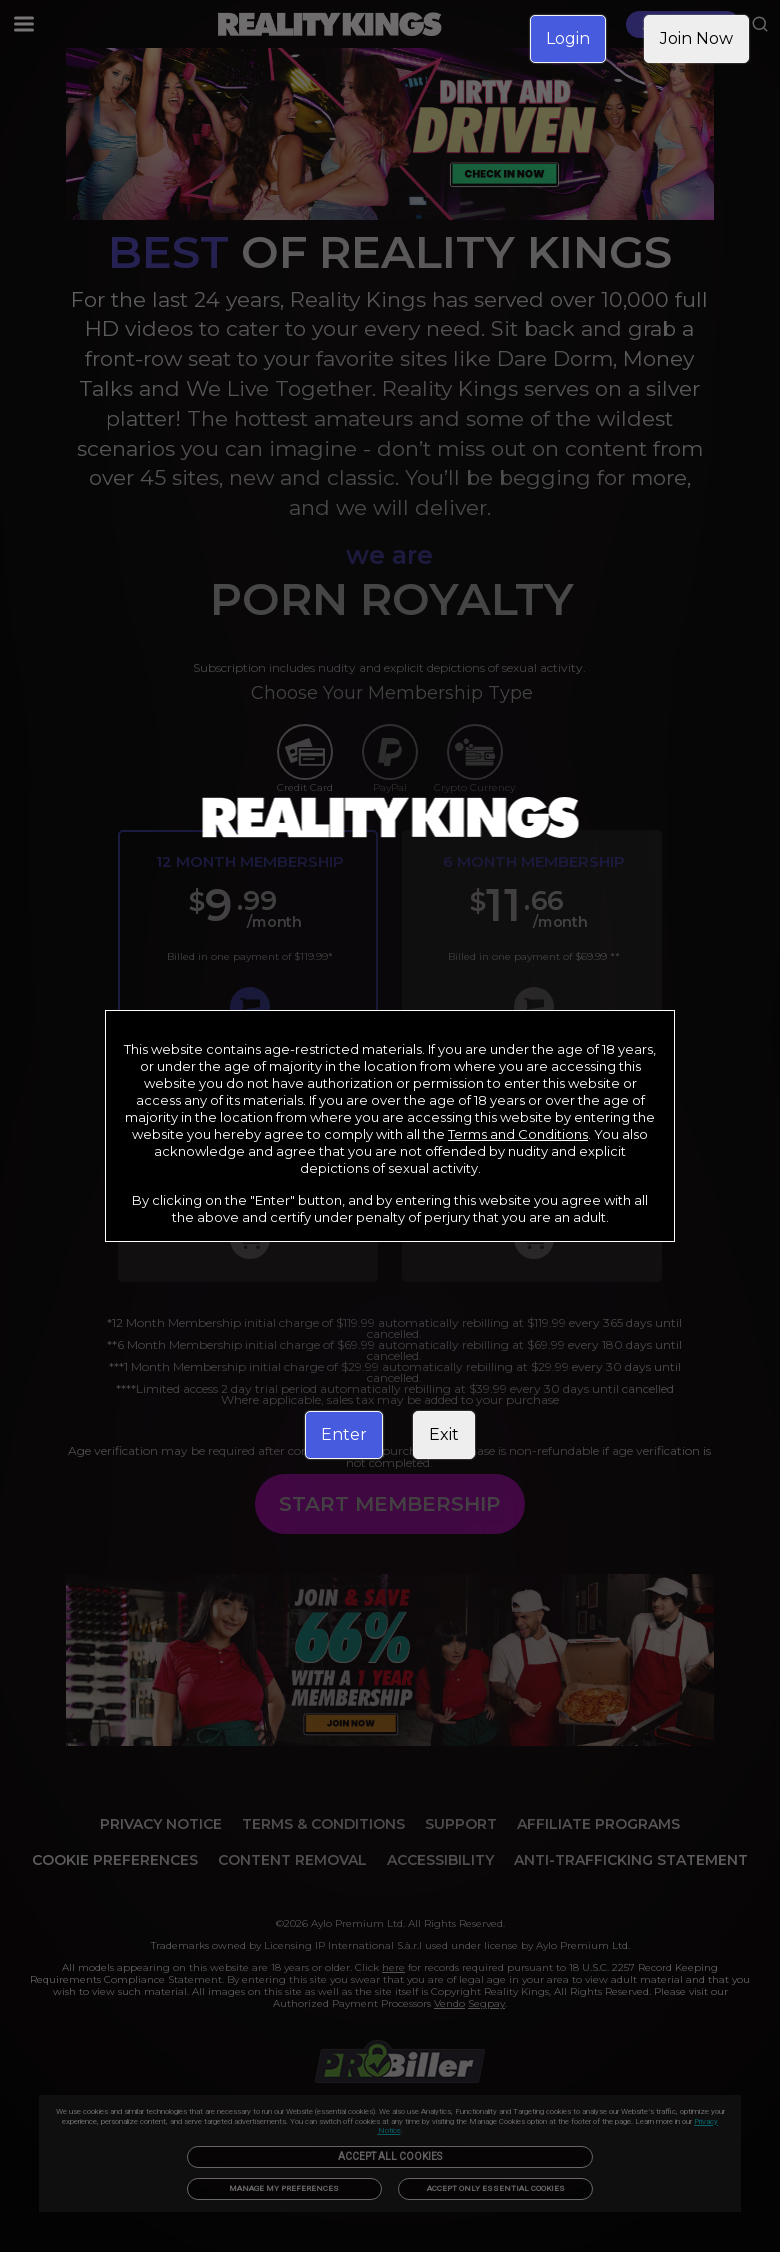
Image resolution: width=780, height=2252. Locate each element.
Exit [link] (444, 1434)
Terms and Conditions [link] (518, 1134)
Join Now (696, 38)
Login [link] (568, 38)
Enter (344, 1434)
